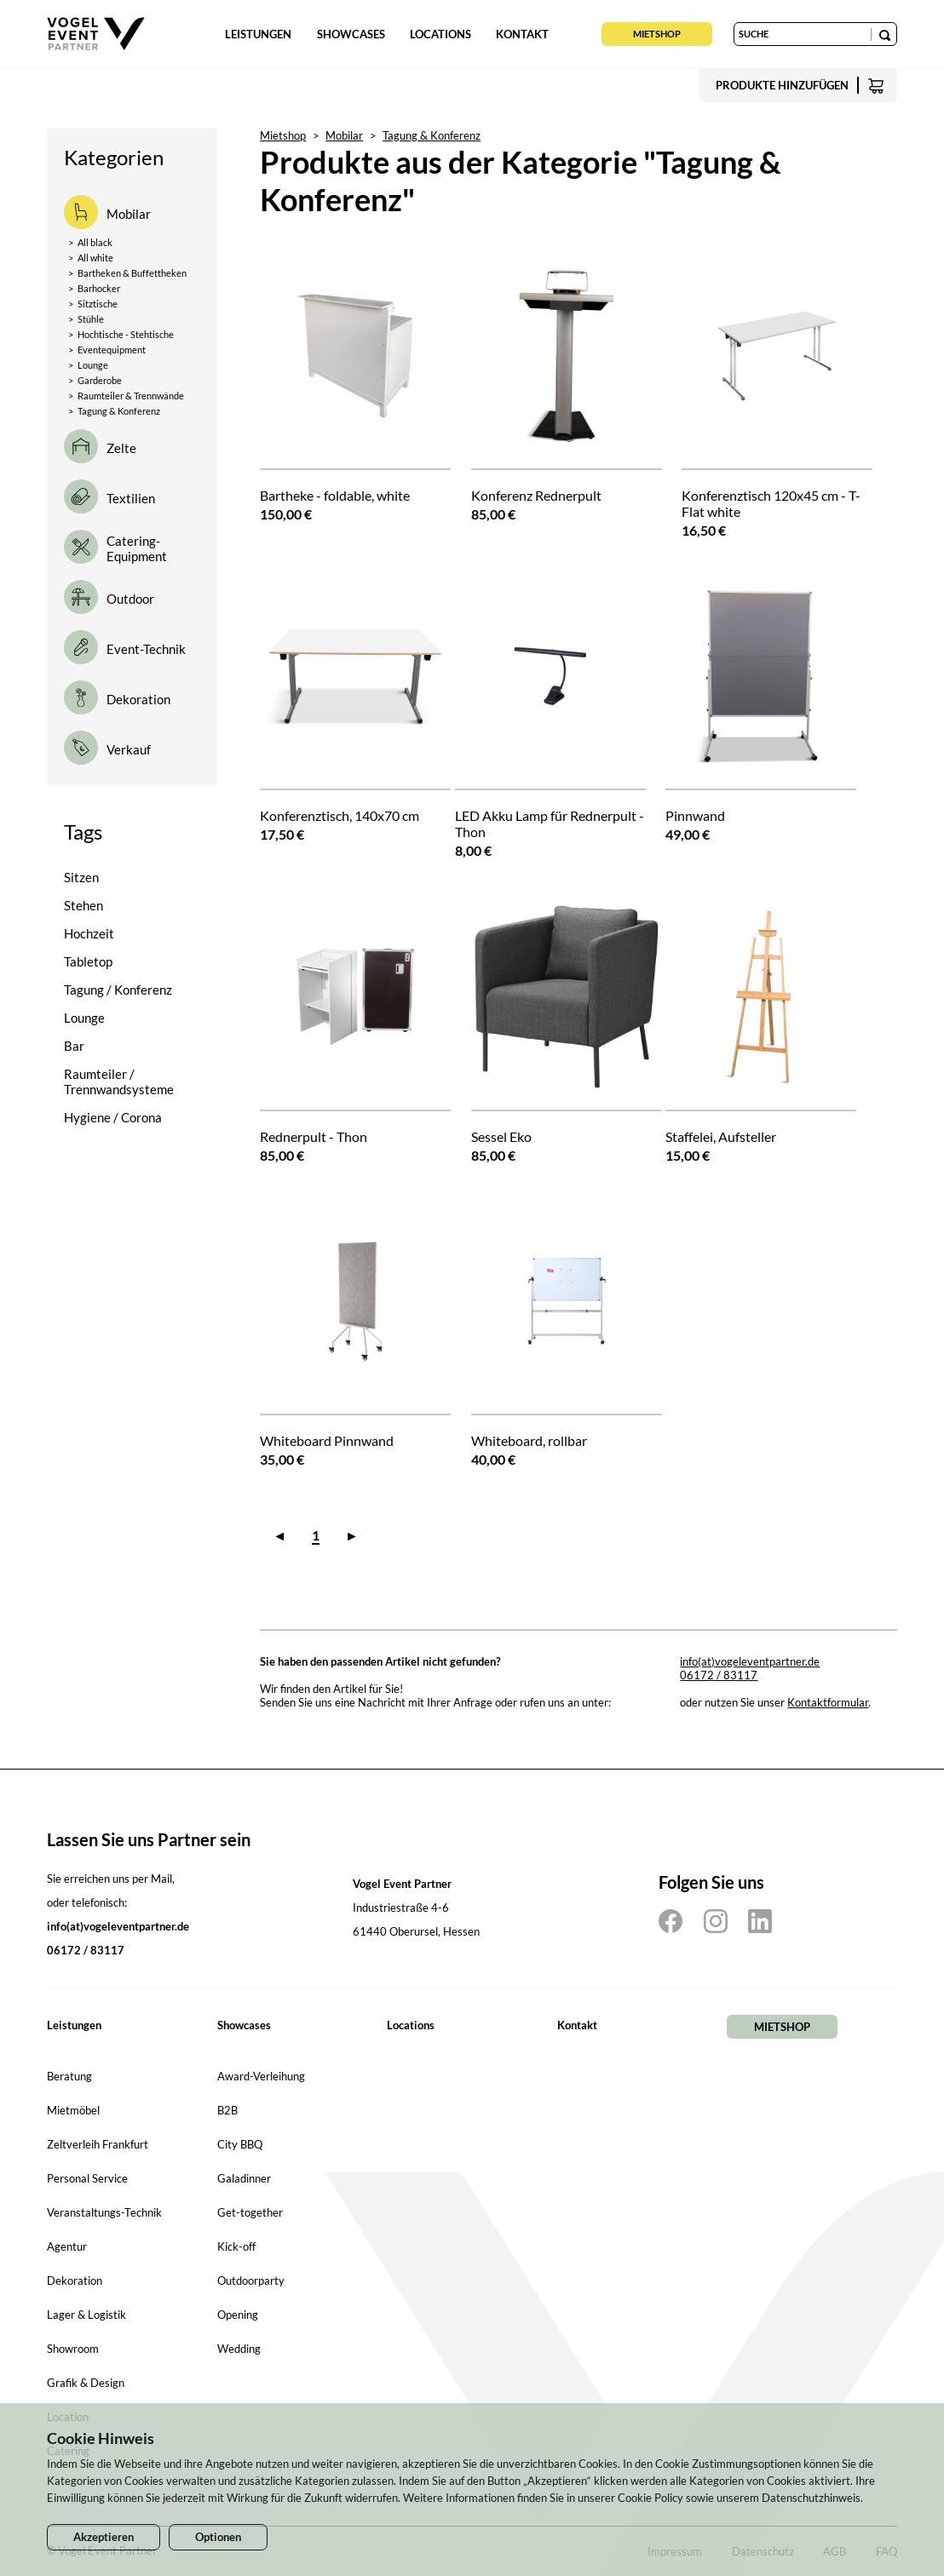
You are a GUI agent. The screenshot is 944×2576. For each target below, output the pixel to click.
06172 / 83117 (718, 1675)
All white (90, 257)
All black (90, 242)
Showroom (73, 2348)
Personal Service (87, 2178)
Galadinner (244, 2178)
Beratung (69, 2076)
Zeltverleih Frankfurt (97, 2144)
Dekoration (74, 2280)
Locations (440, 34)
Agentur (67, 2246)
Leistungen (258, 34)
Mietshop (657, 33)
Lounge (88, 364)
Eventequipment (107, 349)
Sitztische (93, 303)
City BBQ (239, 2144)
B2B (227, 2110)
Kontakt (522, 34)
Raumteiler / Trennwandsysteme (119, 1081)
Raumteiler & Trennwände (126, 395)
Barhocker (94, 288)
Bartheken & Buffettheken (127, 272)
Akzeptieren (103, 2537)
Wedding (239, 2348)
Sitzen (81, 877)
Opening (237, 2314)
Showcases (351, 34)
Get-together (250, 2212)
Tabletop (88, 961)
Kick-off (236, 2246)
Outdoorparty (251, 2280)
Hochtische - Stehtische (121, 334)
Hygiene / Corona (113, 1117)
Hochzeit (89, 933)
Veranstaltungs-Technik (104, 2212)
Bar (74, 1045)
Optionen (218, 2537)
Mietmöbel (73, 2110)
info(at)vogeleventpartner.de (750, 1661)
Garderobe (95, 380)
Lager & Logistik (86, 2314)
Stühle (86, 318)
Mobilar (344, 135)
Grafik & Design (85, 2383)
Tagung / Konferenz (118, 989)
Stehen (83, 905)
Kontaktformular (827, 1702)
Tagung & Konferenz (114, 410)
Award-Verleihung (261, 2076)
